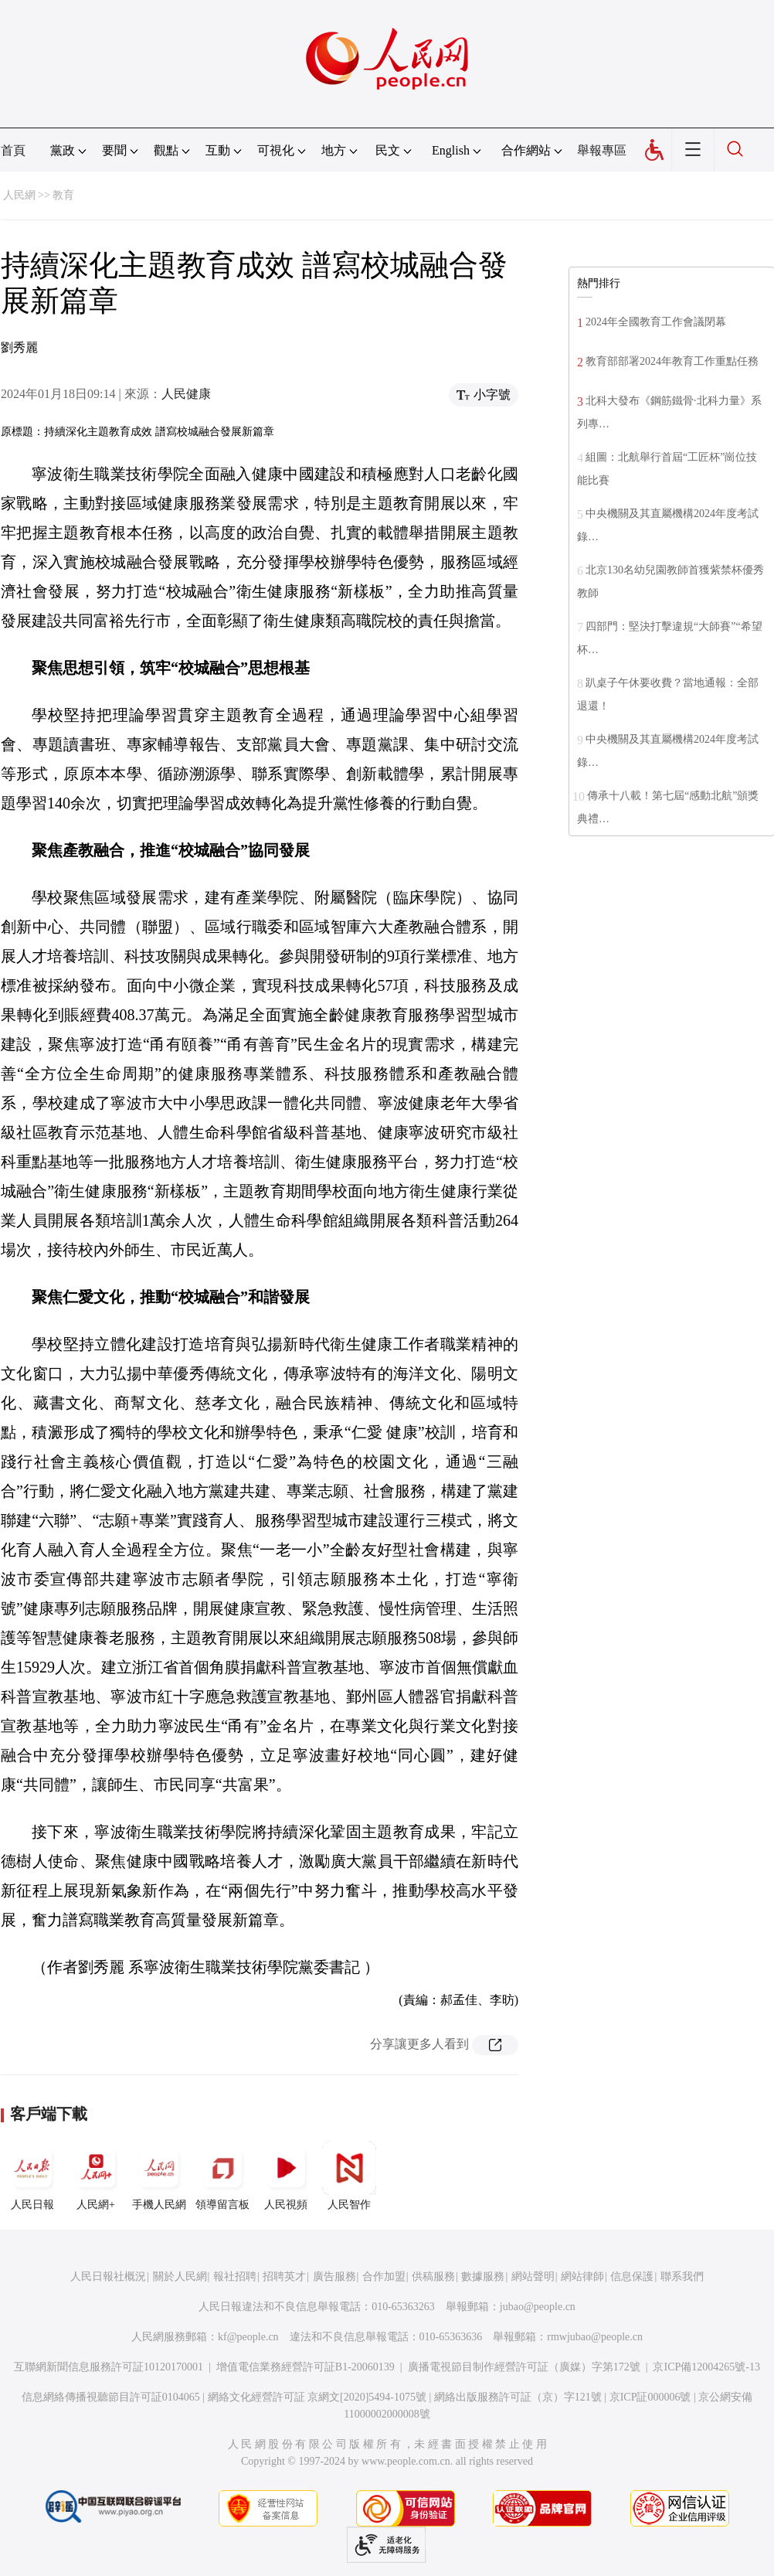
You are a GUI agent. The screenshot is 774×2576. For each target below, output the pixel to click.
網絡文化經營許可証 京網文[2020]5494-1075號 (317, 2397)
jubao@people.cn (537, 2306)
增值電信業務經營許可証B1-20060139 (305, 2367)
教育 (63, 195)
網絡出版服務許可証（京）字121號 (518, 2397)
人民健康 (186, 393)
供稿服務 (433, 2276)
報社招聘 (234, 2276)
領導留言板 (222, 2175)
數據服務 (482, 2276)
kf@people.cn (248, 2337)
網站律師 (582, 2276)
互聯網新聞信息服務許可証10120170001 (108, 2367)
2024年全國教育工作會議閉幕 (656, 322)
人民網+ (96, 2175)
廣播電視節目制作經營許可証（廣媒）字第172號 (524, 2367)
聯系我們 (682, 2276)
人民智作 (349, 2175)
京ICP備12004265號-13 (706, 2367)
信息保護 (631, 2276)
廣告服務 (334, 2276)
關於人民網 (180, 2276)
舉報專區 (601, 150)
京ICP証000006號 (650, 2397)
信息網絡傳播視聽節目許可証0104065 (111, 2397)
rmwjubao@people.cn (595, 2337)
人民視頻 (286, 2175)
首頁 (13, 150)
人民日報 (32, 2175)
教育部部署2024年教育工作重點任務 (672, 361)
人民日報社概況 (108, 2276)
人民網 (19, 195)
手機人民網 (159, 2175)
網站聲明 (533, 2276)
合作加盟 (384, 2276)
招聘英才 (284, 2276)
